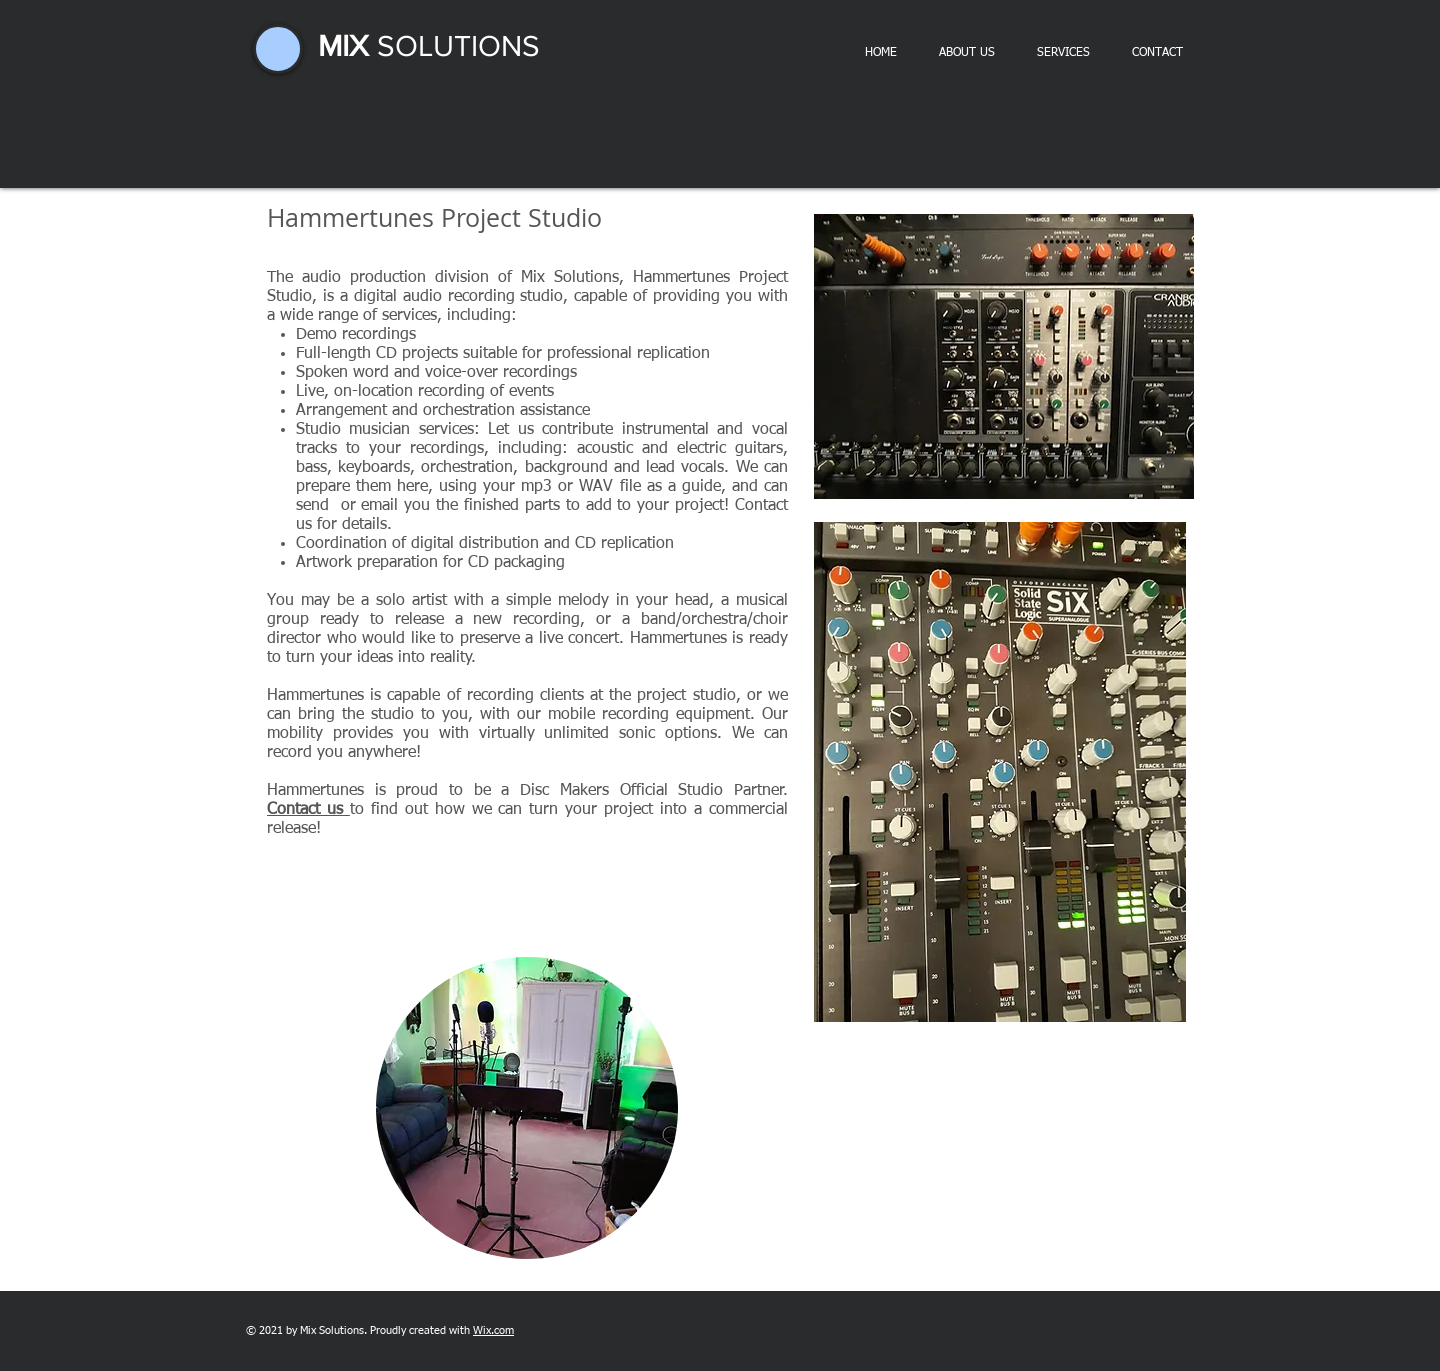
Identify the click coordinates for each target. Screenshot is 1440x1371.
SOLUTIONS (454, 46)
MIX (343, 46)
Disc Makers (564, 791)
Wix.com (493, 1330)
